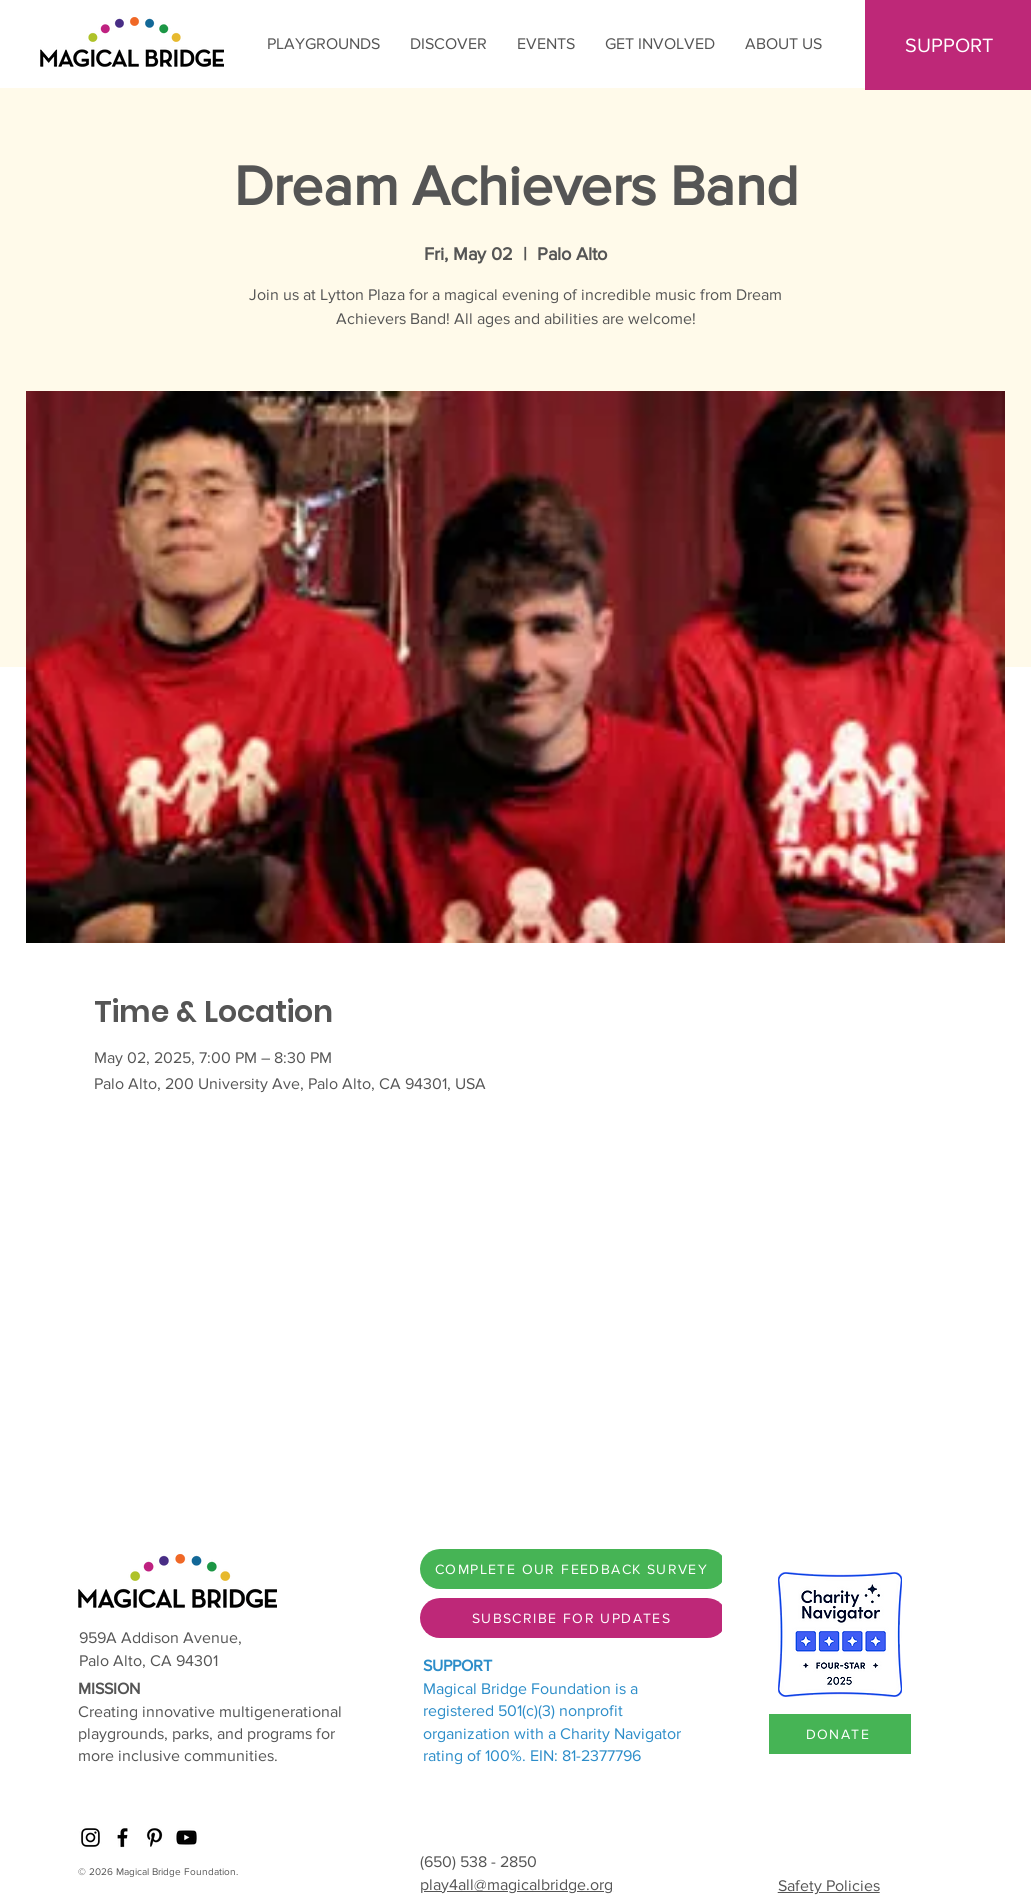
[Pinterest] (154, 1837)
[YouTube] (186, 1837)
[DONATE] (840, 1734)
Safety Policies (829, 1885)
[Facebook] (122, 1837)
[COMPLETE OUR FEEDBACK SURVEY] (573, 1569)
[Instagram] (90, 1837)
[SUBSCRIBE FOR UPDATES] (573, 1618)
